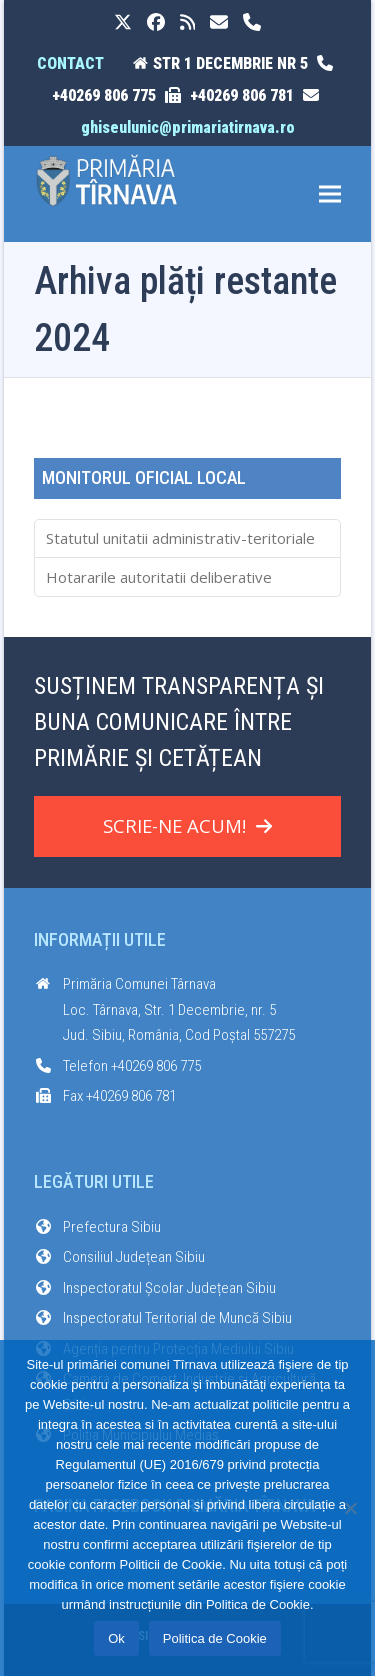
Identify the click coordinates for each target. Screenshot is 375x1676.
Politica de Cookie (215, 1638)
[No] (350, 1508)
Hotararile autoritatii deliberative (159, 577)
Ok (116, 1638)
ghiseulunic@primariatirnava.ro (188, 127)
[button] (330, 194)
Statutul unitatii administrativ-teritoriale (180, 538)
